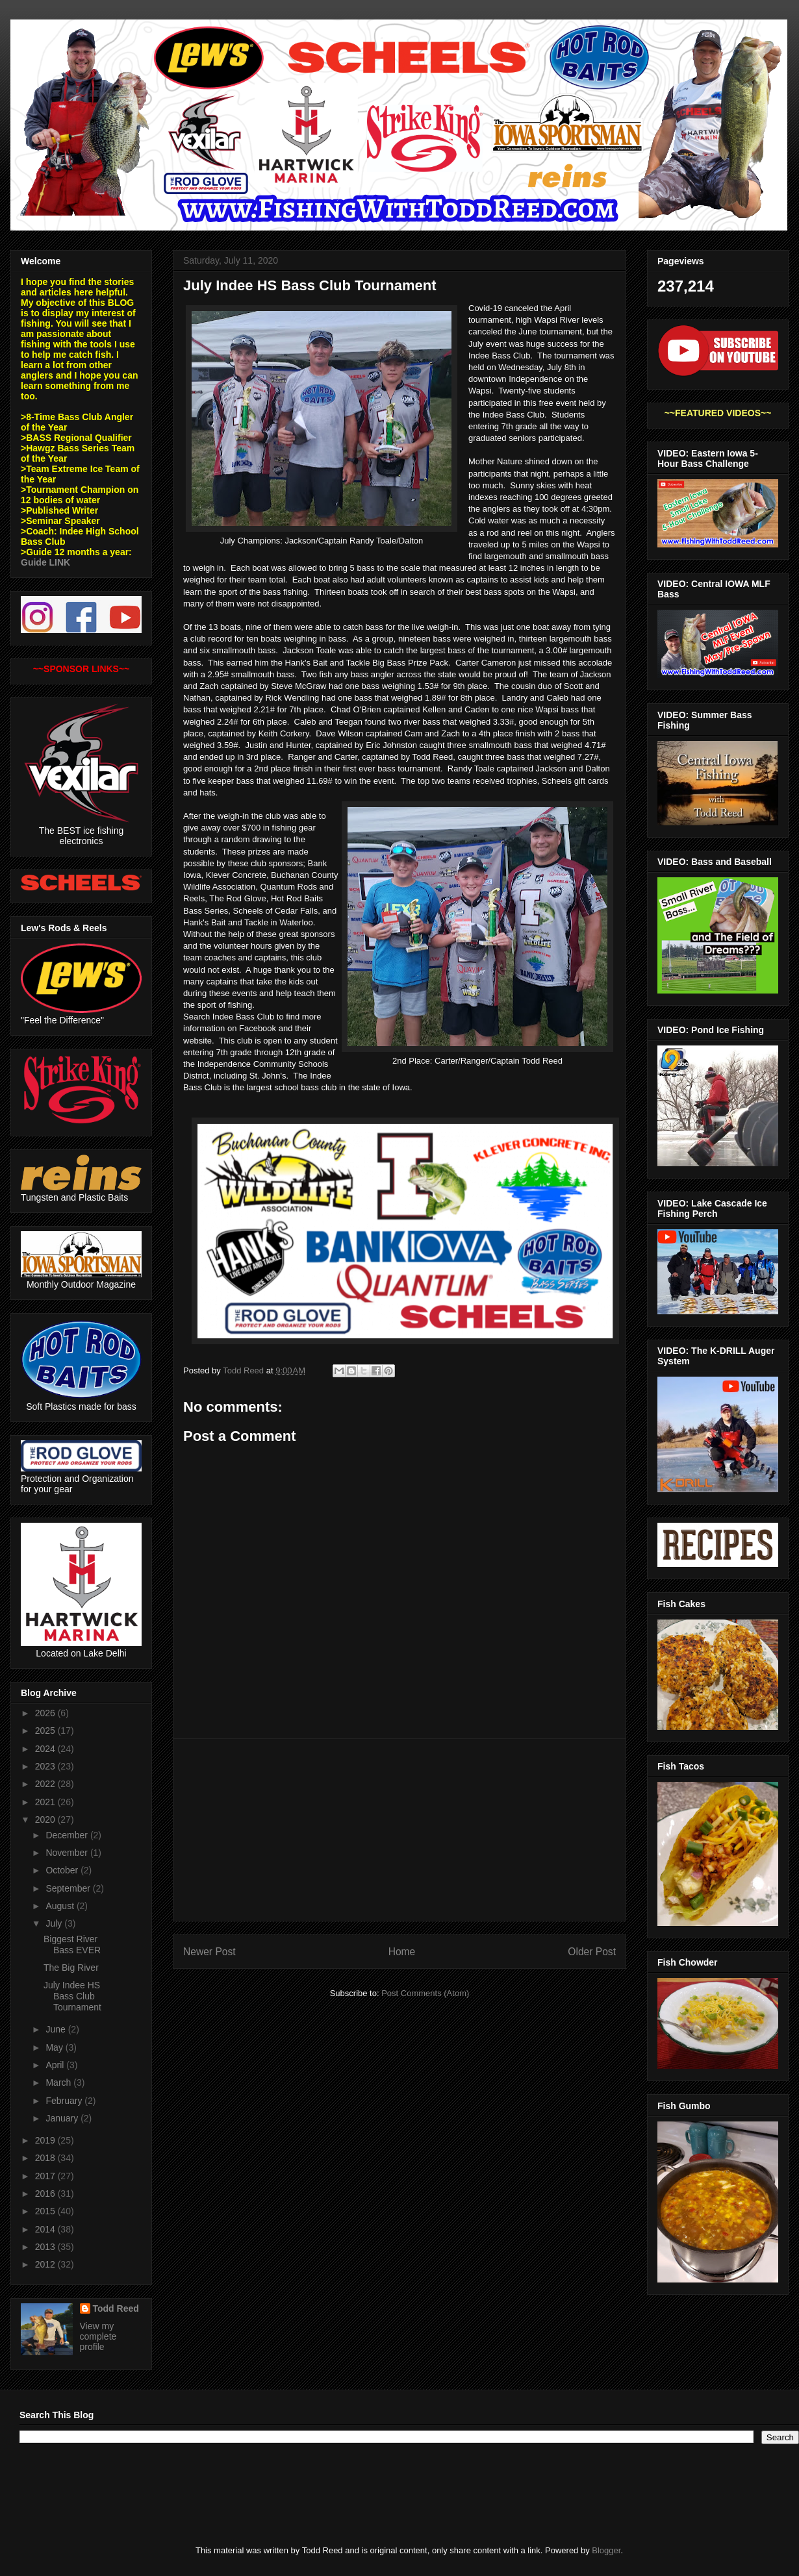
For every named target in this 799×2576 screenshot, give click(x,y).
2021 (46, 1802)
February (64, 2100)
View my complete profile (98, 2336)
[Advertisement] (399, 1830)
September (68, 1888)
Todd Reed (116, 2308)
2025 (46, 1730)
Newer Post (209, 1951)
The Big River (71, 1967)
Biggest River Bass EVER (72, 1944)
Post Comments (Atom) (425, 1993)
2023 (46, 1766)
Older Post (592, 1951)
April (55, 2065)
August (60, 1906)
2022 (46, 1784)
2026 (46, 1713)
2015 (46, 2211)
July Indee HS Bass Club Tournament (72, 1996)
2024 (46, 1749)
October (63, 1870)
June (56, 2029)
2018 (46, 2158)
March (59, 2082)
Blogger (606, 2550)
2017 (46, 2176)
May (55, 2047)
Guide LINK (45, 562)
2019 (46, 2140)
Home (402, 1951)
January (63, 2118)
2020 (46, 1819)
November (67, 1852)
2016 (46, 2193)
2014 (46, 2229)
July (54, 1923)
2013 (46, 2247)
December (67, 1835)
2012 (46, 2264)
